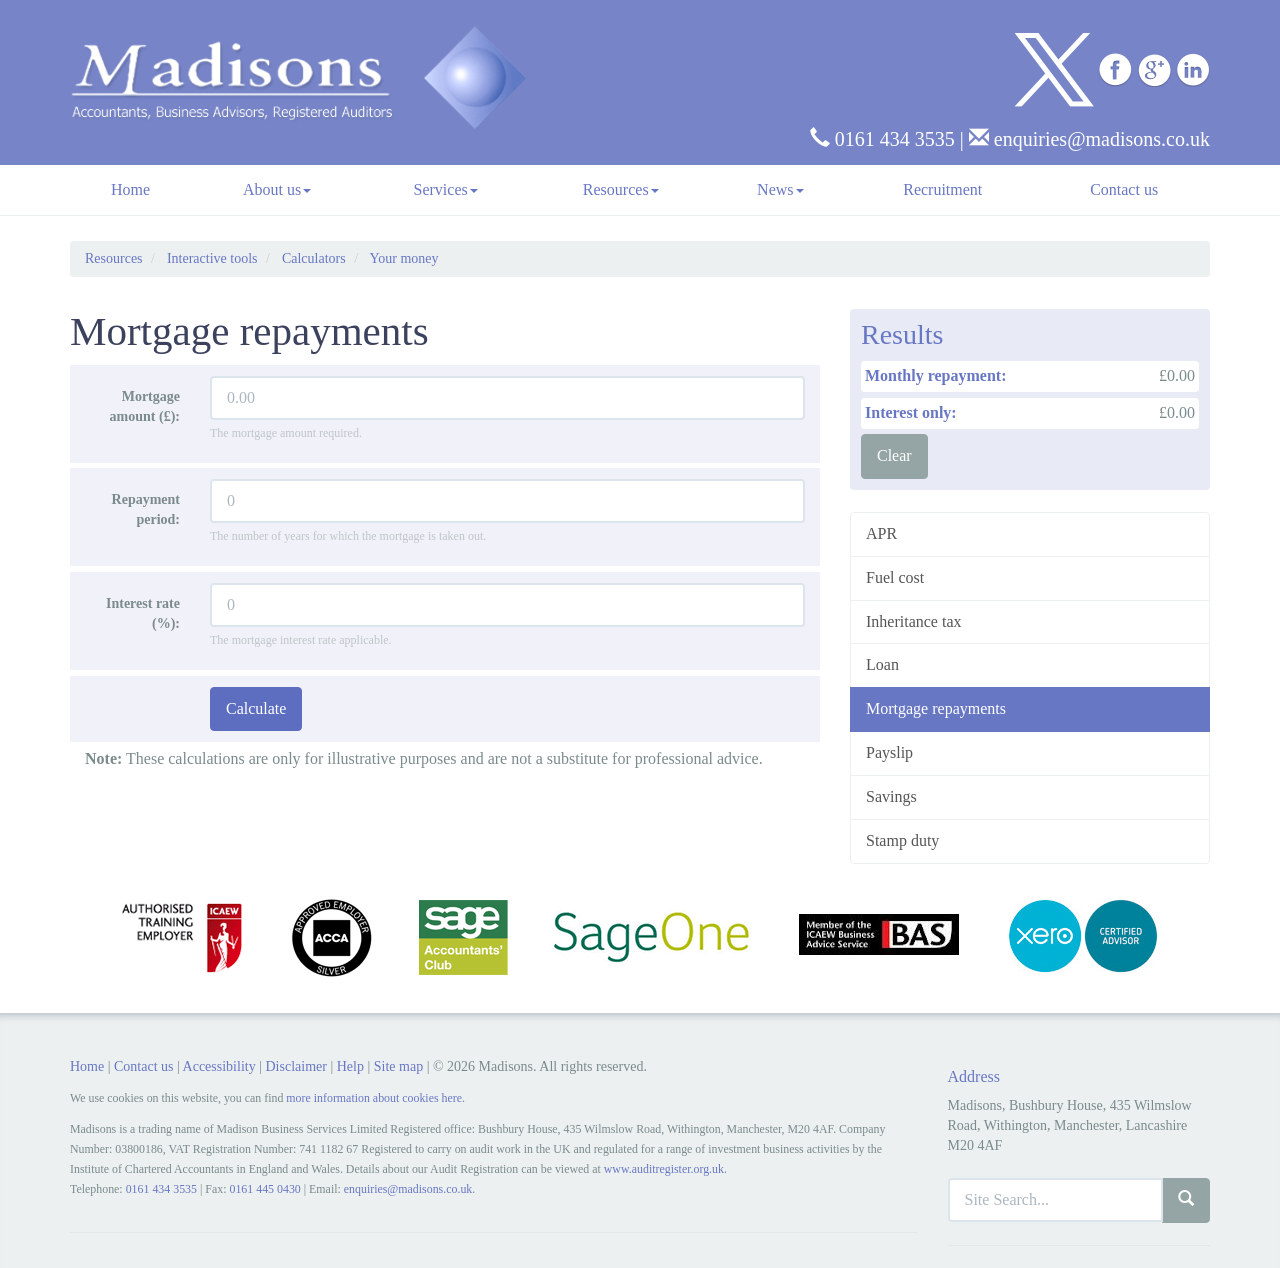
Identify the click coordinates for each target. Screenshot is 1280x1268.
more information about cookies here (374, 1098)
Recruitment (942, 189)
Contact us (1124, 189)
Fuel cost (895, 577)
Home (130, 189)
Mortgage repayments (936, 708)
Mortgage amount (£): (145, 406)
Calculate (256, 708)
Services (446, 189)
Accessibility (219, 1066)
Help (350, 1066)
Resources (621, 189)
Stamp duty (902, 840)
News (780, 189)
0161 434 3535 (882, 139)
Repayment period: (146, 509)
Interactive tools (212, 258)
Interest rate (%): (143, 613)
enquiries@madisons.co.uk (1089, 139)
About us (277, 189)
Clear (894, 455)
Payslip (889, 752)
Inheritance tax (914, 621)
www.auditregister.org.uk (664, 1169)
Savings (891, 796)
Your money (404, 258)
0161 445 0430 (264, 1189)
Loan (882, 664)
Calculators (314, 258)
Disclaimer (295, 1066)
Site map (398, 1066)
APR (881, 533)
